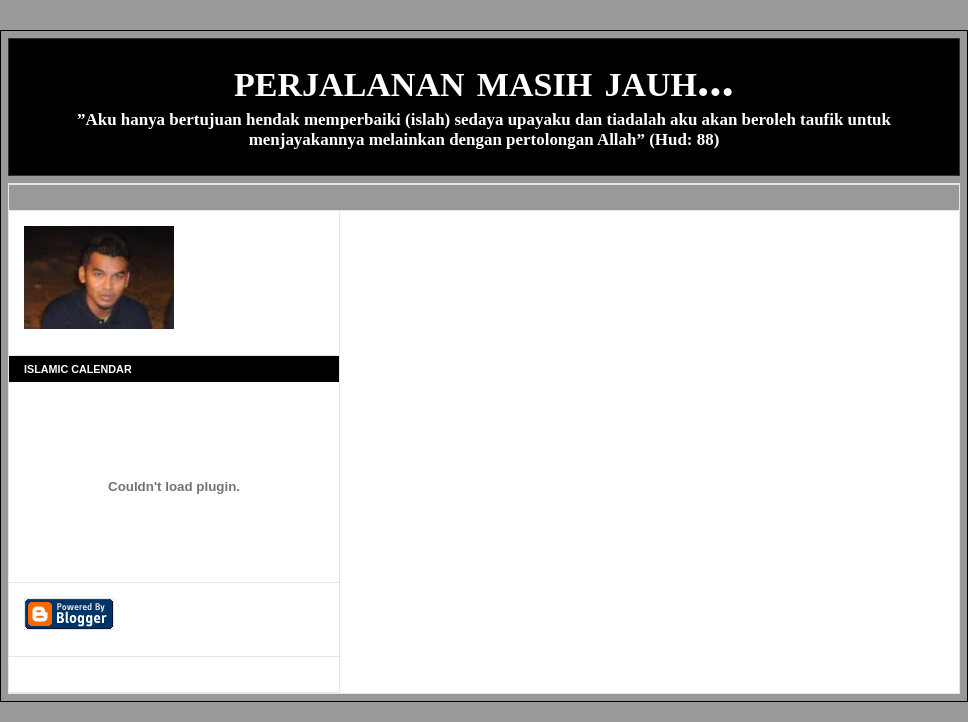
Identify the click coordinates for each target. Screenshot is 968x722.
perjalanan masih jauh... (484, 79)
